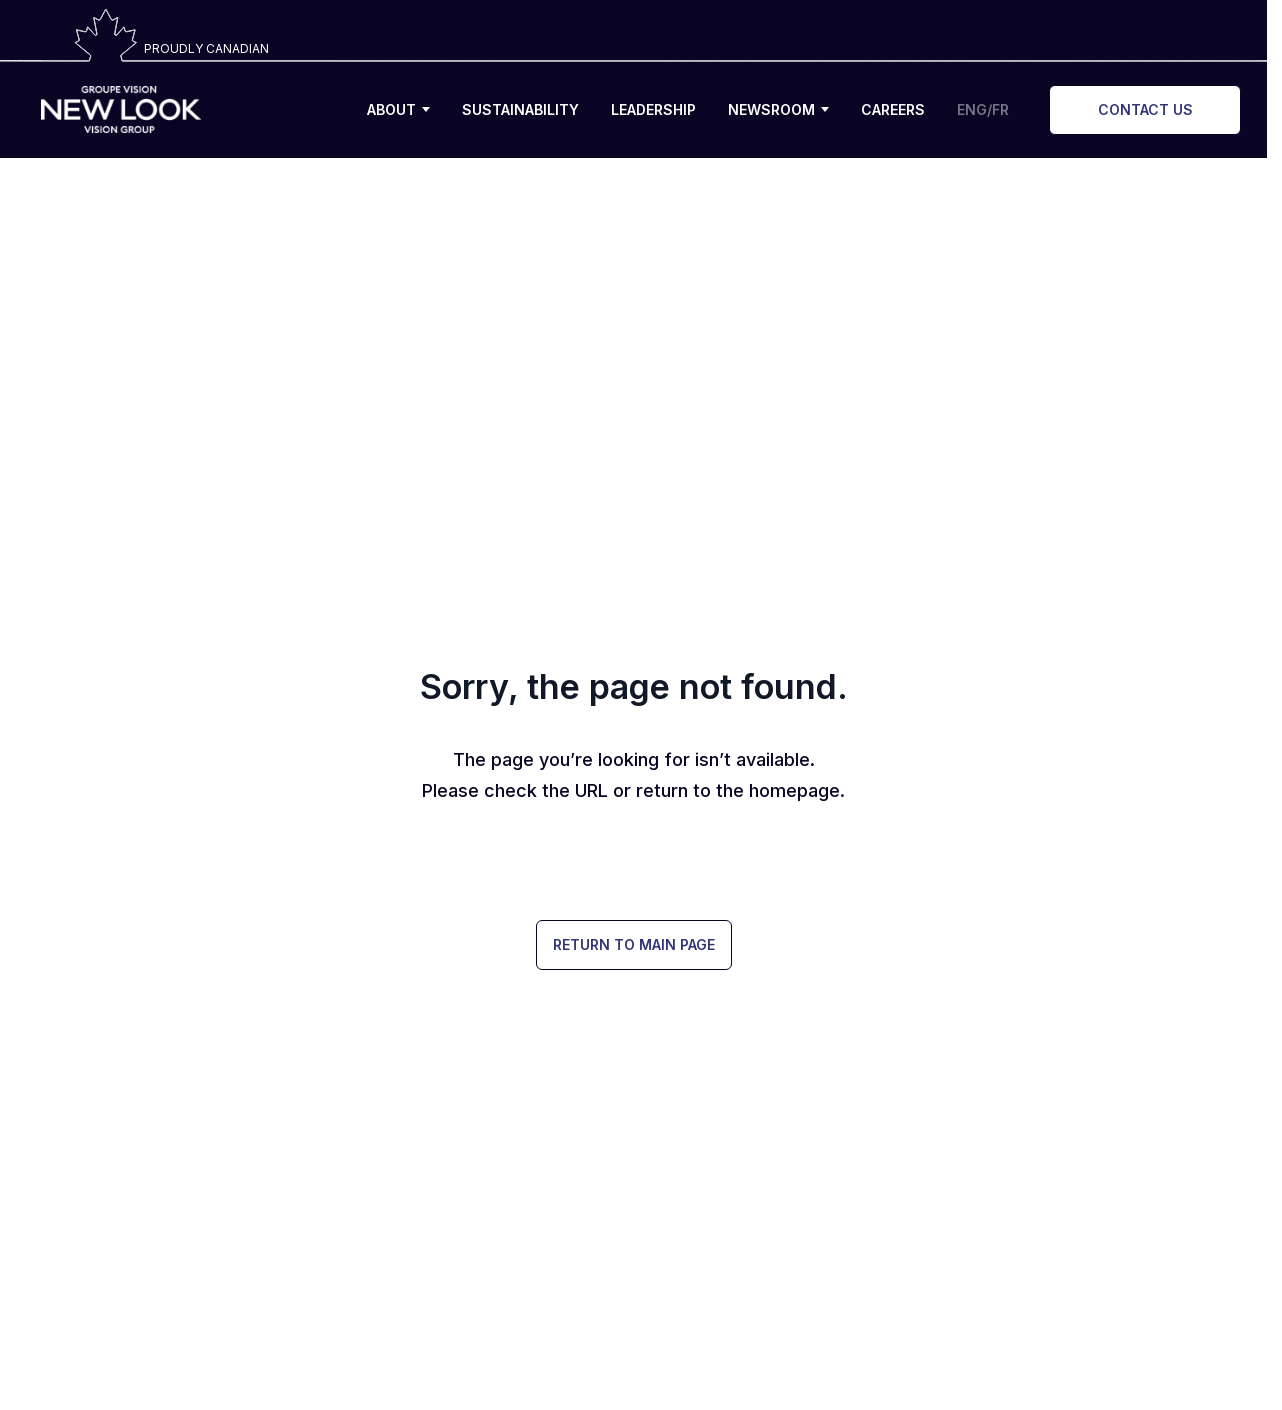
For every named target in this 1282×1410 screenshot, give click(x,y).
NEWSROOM (778, 109)
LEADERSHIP (653, 109)
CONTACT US (1145, 109)
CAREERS (893, 109)
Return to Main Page (634, 944)
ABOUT (398, 109)
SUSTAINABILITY (520, 109)
